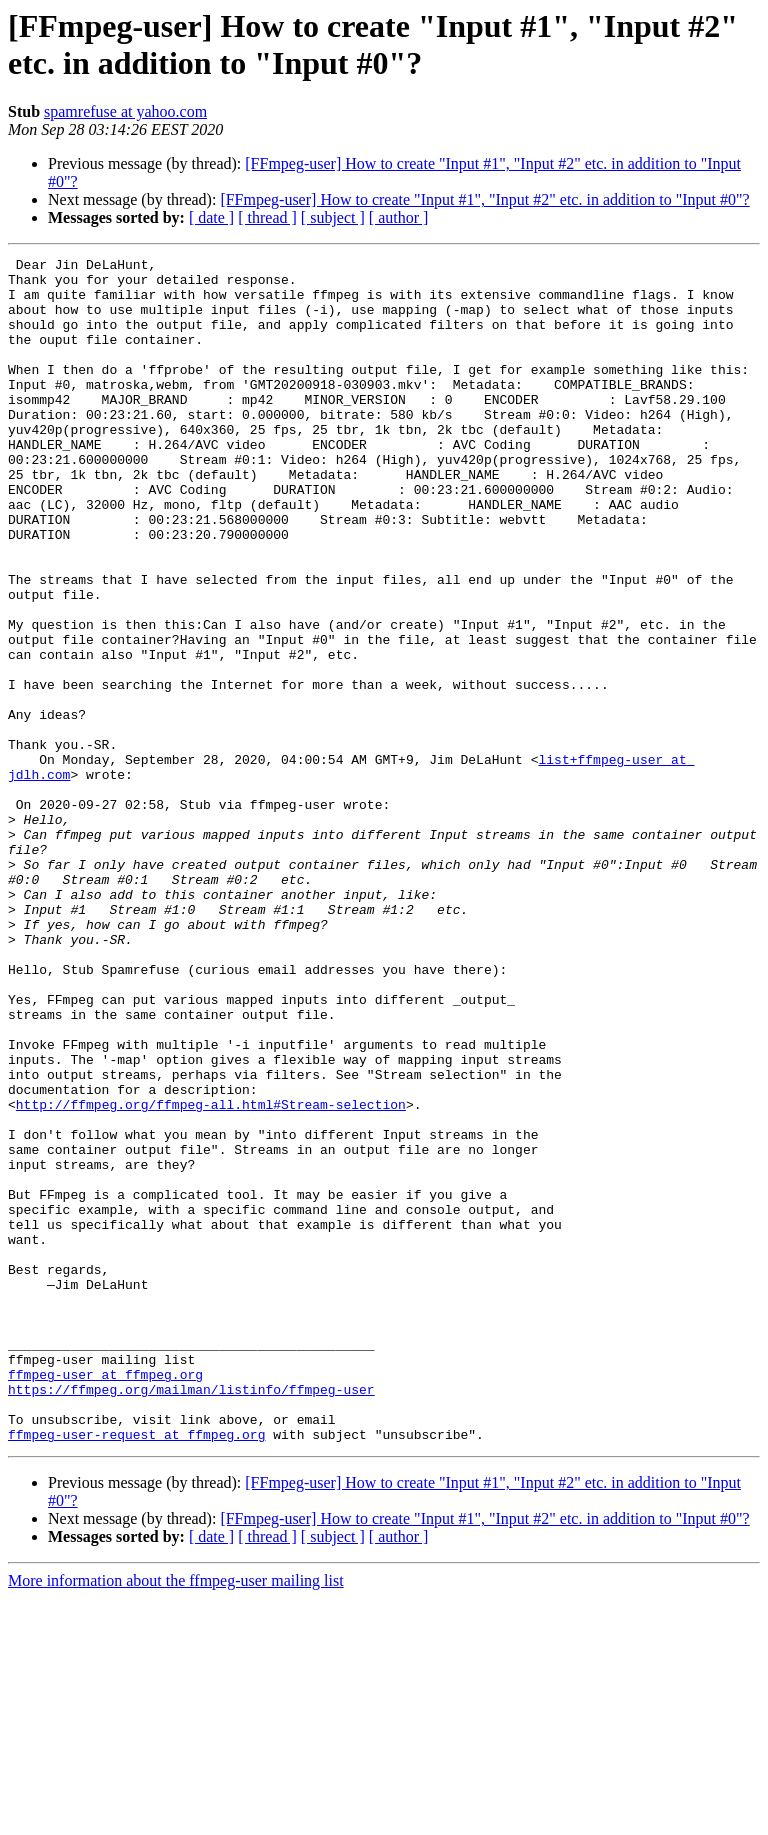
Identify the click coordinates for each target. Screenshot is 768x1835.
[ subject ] (333, 217)
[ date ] (211, 217)
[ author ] (399, 217)
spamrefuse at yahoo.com (125, 111)
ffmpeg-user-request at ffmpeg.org (136, 1671)
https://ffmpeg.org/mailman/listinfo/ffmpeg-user (191, 1617)
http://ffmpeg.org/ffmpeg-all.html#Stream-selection (211, 1275)
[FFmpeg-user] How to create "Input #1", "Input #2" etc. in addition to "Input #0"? (484, 199)
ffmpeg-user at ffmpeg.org (105, 1599)
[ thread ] (267, 217)
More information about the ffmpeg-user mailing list (176, 1817)
